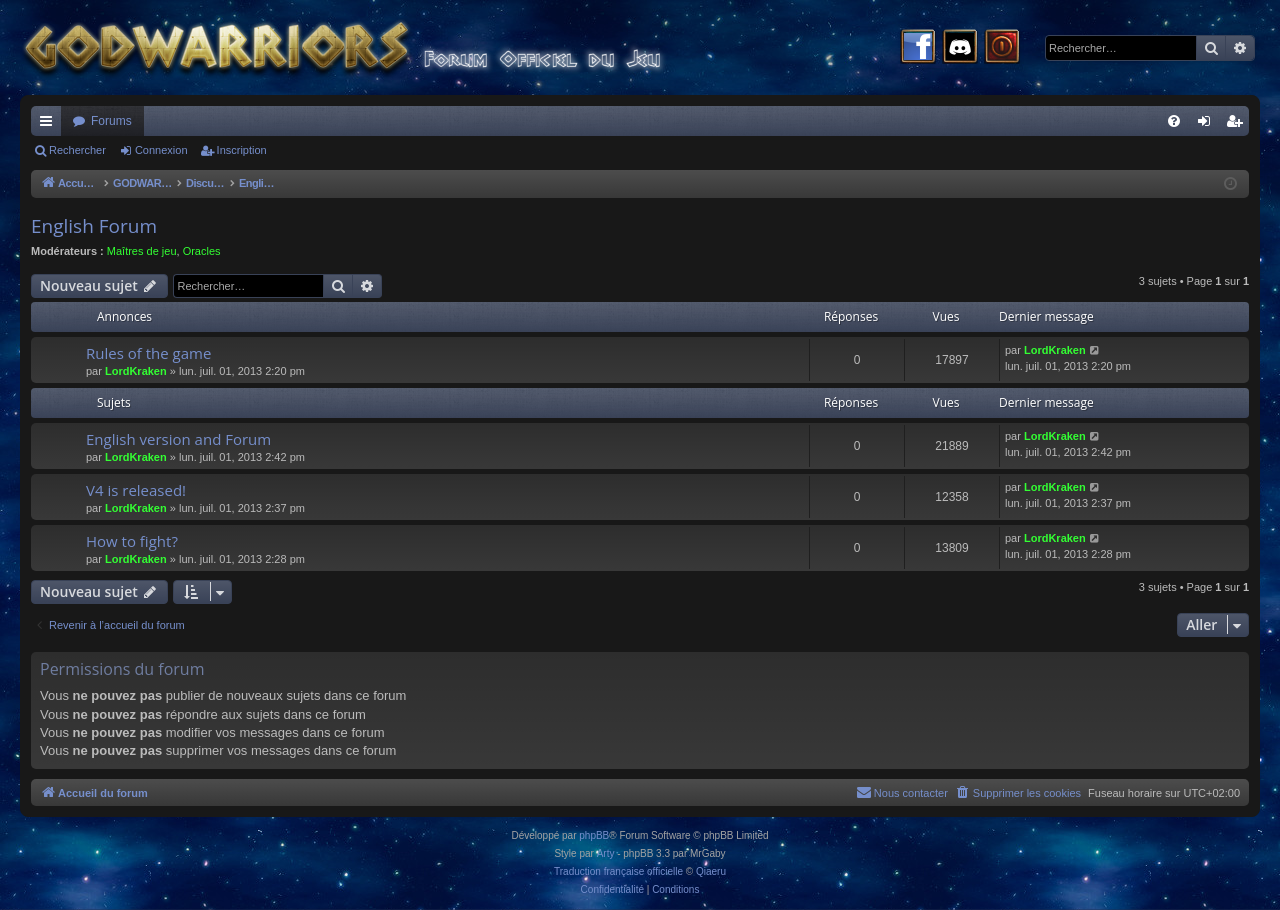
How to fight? (132, 541)
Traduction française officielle (618, 871)
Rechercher (77, 150)
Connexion (161, 150)
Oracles (202, 251)
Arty (606, 853)
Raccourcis (50, 125)
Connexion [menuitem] (1208, 125)
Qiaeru (711, 871)
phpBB (594, 835)
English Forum (94, 226)
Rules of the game (148, 353)
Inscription (242, 150)
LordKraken (136, 371)
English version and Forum (178, 439)
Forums (111, 121)
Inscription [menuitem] (1238, 125)
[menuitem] (1174, 121)
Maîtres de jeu (142, 251)
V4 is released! (136, 490)
